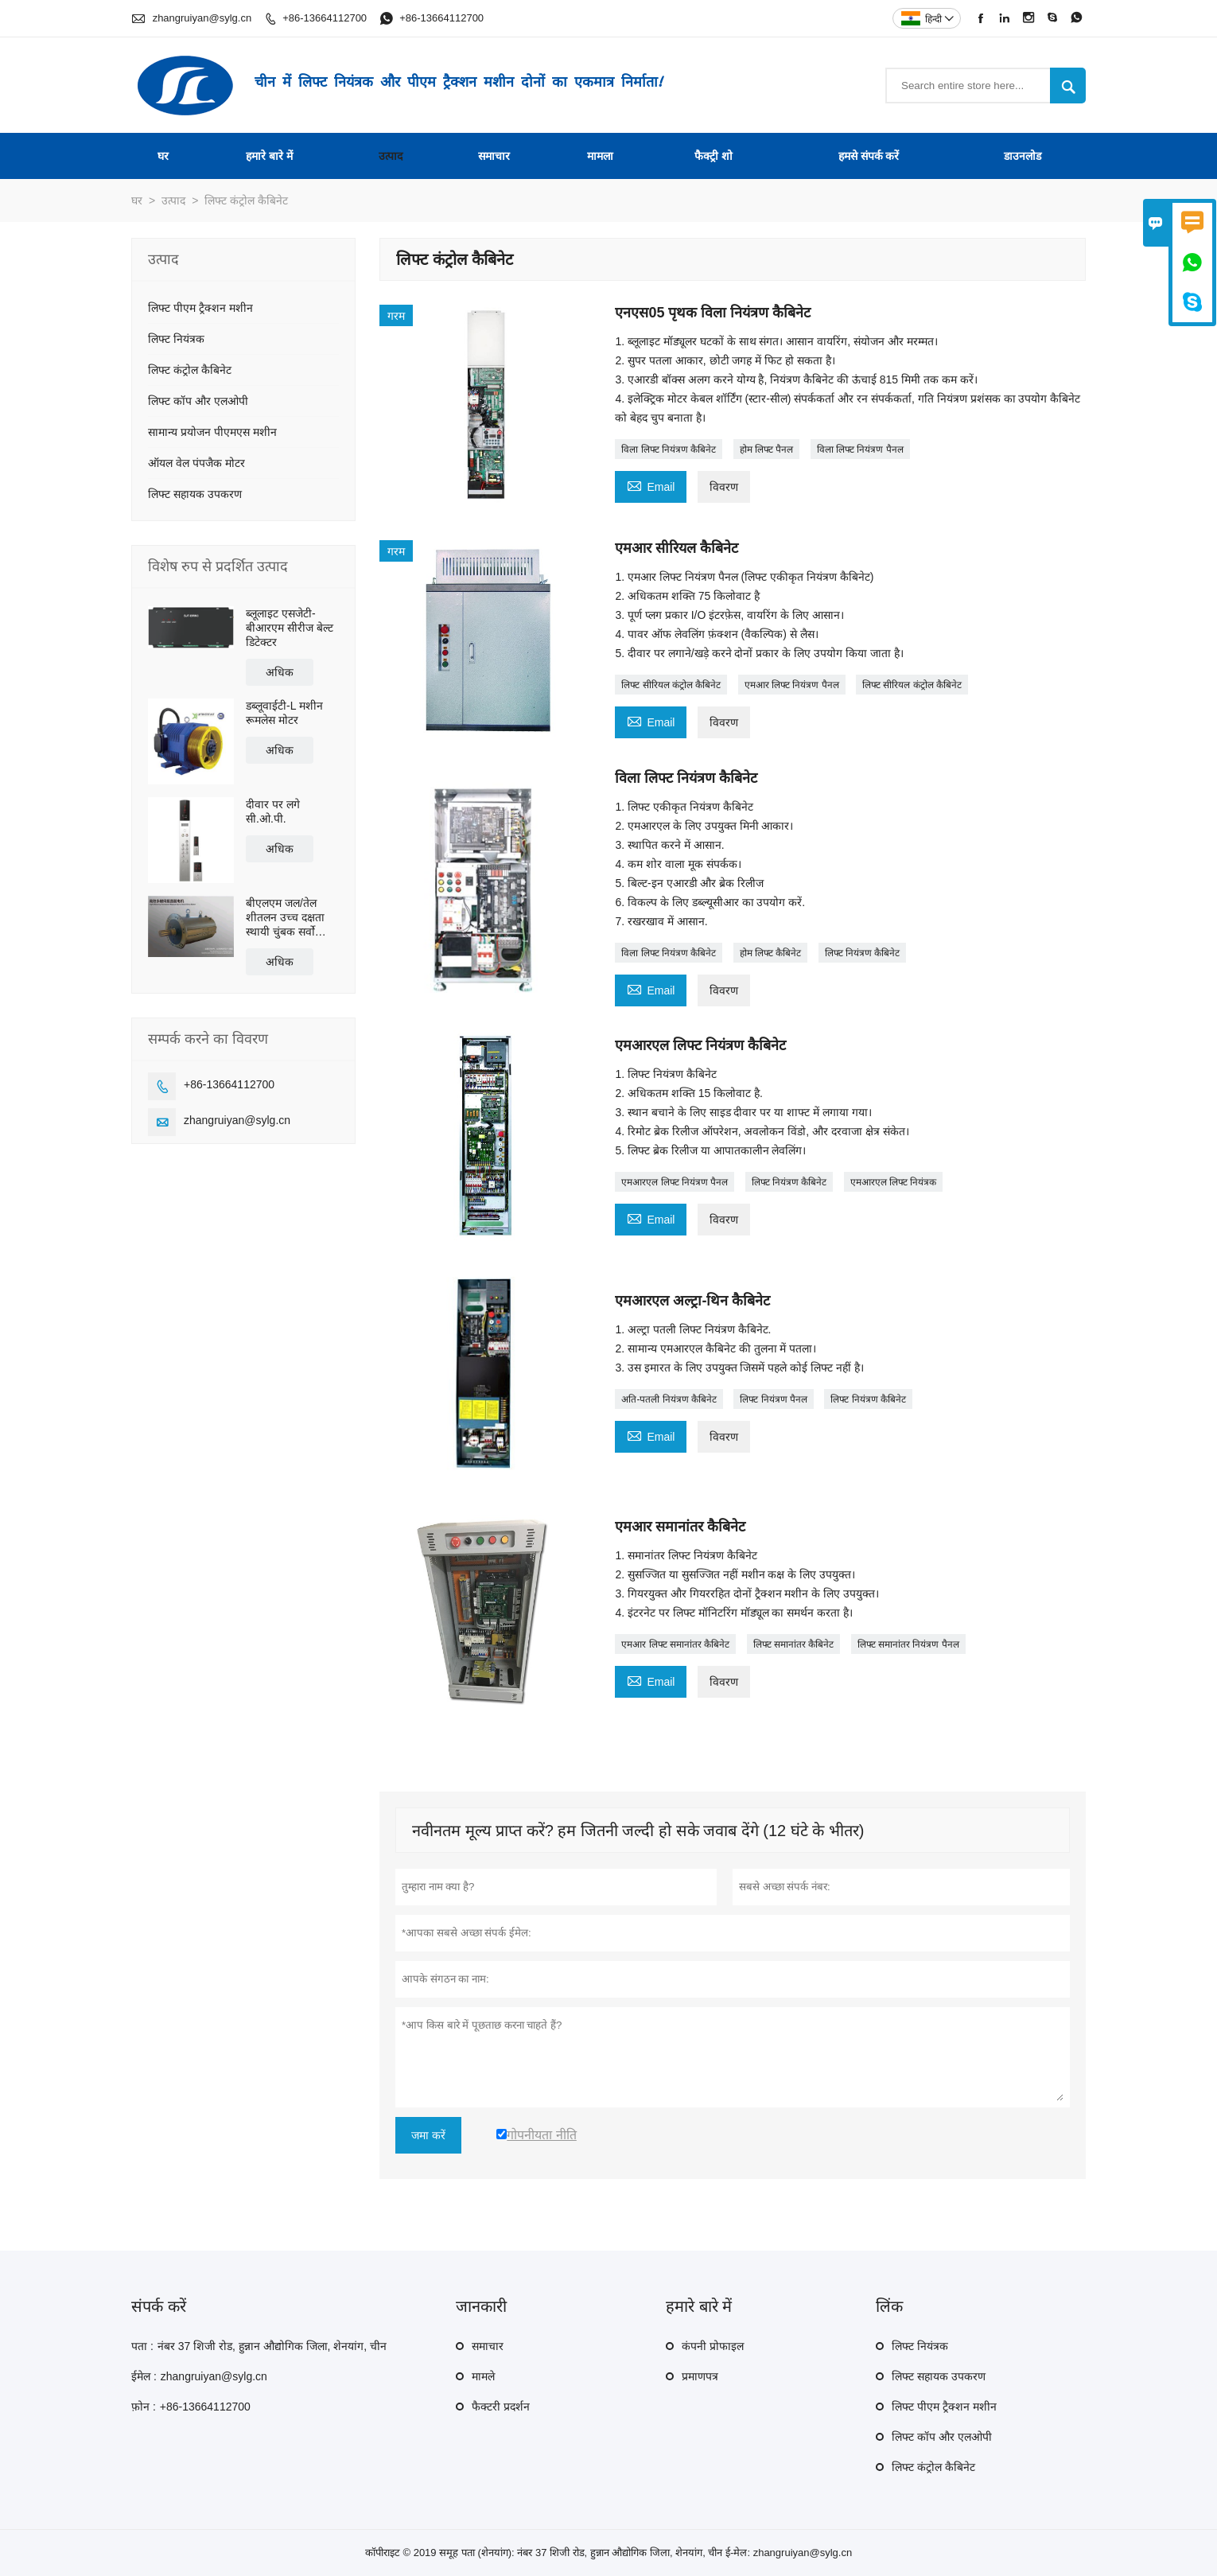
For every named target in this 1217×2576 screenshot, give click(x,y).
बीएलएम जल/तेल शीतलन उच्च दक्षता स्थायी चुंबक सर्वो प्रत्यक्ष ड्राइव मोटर (285, 918)
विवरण (724, 487)
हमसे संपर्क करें (869, 156)
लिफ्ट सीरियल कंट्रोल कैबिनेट (671, 685)
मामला (600, 156)
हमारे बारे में (269, 156)
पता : (142, 2346)
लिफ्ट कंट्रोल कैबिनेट (189, 370)
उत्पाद (390, 156)
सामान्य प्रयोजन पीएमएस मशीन (212, 432)
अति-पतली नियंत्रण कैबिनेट (669, 1399)
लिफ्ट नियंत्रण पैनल (773, 1399)
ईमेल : (144, 2376)
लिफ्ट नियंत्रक (176, 339)
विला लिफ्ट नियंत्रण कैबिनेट (668, 449)
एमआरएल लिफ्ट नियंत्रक (893, 1182)
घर (163, 156)
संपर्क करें (158, 2306)
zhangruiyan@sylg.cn (202, 18)
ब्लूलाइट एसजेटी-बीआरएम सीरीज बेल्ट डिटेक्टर (289, 627)
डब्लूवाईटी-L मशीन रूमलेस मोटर (284, 712)
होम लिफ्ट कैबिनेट (771, 953)
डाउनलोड (1022, 156)
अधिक (280, 672)
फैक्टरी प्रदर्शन (501, 2406)
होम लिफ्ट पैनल (767, 449)
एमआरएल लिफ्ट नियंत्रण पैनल (674, 1182)
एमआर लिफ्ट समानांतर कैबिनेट (675, 1644)
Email (651, 485)
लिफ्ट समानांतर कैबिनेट (793, 1644)
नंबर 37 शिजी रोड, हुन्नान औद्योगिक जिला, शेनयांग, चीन (272, 2346)
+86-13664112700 (324, 18)
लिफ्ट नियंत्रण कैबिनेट (862, 953)
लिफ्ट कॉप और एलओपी (198, 401)
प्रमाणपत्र (700, 2376)
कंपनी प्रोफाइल (713, 2346)
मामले (483, 2376)
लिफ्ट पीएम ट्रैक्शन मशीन (200, 308)
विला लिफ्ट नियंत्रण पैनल (860, 449)
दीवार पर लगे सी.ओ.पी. (273, 811)
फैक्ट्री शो (713, 156)
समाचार (494, 156)
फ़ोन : (143, 2406)
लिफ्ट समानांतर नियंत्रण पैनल (908, 1644)
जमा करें (428, 2135)
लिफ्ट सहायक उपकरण (195, 494)
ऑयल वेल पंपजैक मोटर (196, 463)
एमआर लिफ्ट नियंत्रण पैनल (792, 685)
